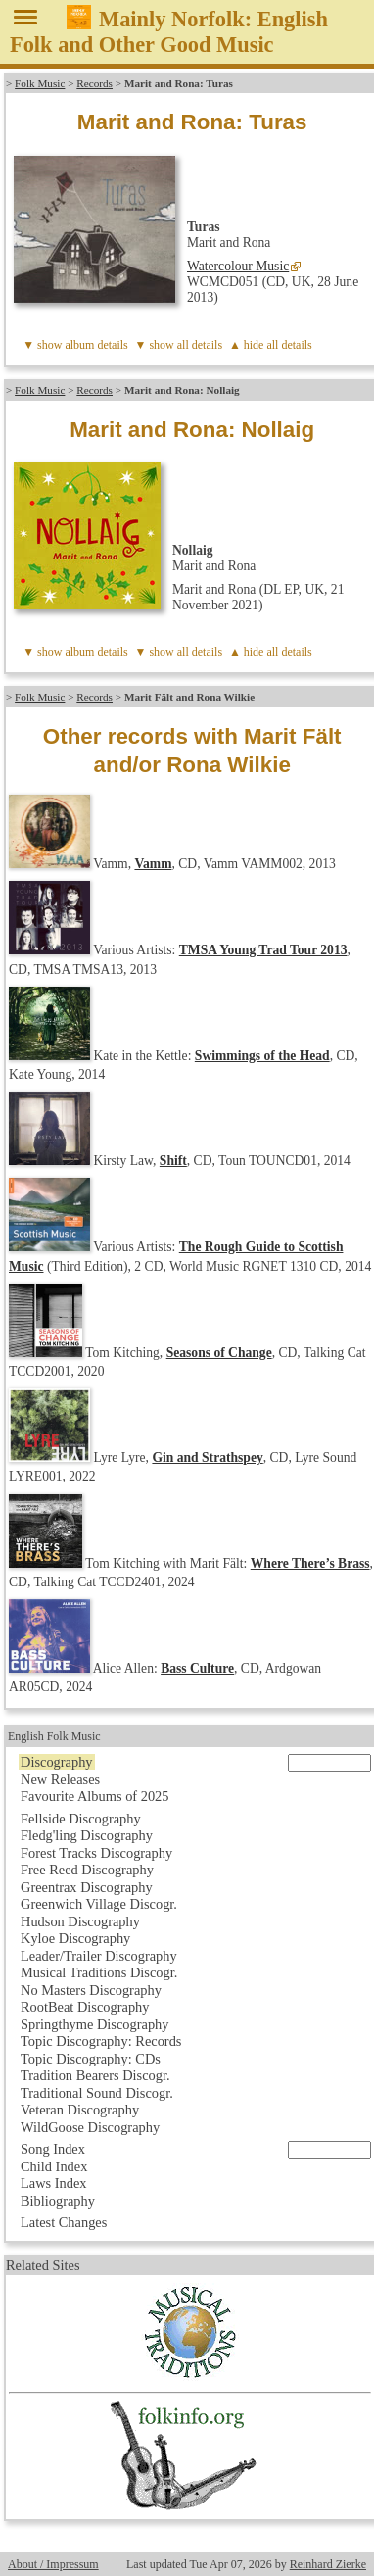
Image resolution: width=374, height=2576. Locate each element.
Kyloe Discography (75, 1938)
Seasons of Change (219, 1352)
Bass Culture (197, 1668)
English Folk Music (54, 1736)
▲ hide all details (270, 345)
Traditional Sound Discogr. (97, 2093)
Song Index (53, 2149)
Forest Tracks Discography (96, 1853)
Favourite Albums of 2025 (95, 1796)
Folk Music (40, 83)
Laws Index (54, 2183)
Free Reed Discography (87, 1869)
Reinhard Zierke (328, 2564)
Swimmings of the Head (262, 1055)
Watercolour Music (238, 266)
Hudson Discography (80, 1921)
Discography (57, 1762)
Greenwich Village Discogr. (99, 1904)
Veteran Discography (80, 2109)
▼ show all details (179, 345)
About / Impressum (53, 2564)
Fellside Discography (81, 1818)
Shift (173, 1160)
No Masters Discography (91, 1990)
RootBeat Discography (85, 2007)
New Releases (60, 1779)
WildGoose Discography (90, 2127)
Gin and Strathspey (207, 1457)
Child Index (54, 2166)
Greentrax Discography (87, 1887)
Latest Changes (64, 2222)
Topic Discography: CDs (91, 2058)
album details (96, 345)
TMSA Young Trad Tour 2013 (263, 950)
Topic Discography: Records (101, 2041)
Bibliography (58, 2201)
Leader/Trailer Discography (99, 1956)
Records (94, 83)
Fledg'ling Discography (87, 1835)
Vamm (152, 863)
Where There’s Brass (310, 1563)
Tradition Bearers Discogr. (95, 2075)
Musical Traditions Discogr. (99, 1972)
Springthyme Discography (94, 2024)
